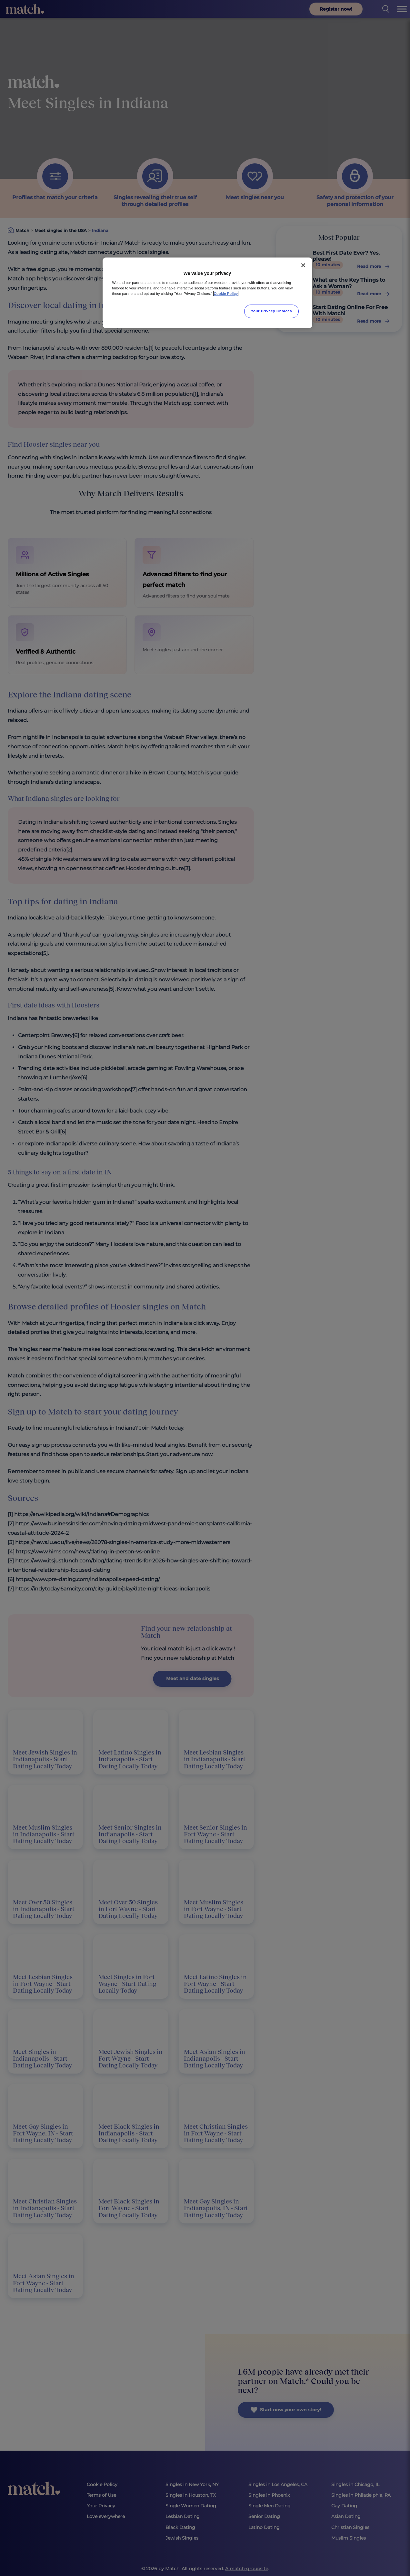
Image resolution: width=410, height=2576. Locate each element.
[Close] (303, 265)
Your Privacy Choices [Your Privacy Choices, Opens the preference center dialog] (271, 311)
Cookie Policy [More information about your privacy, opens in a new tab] (226, 294)
